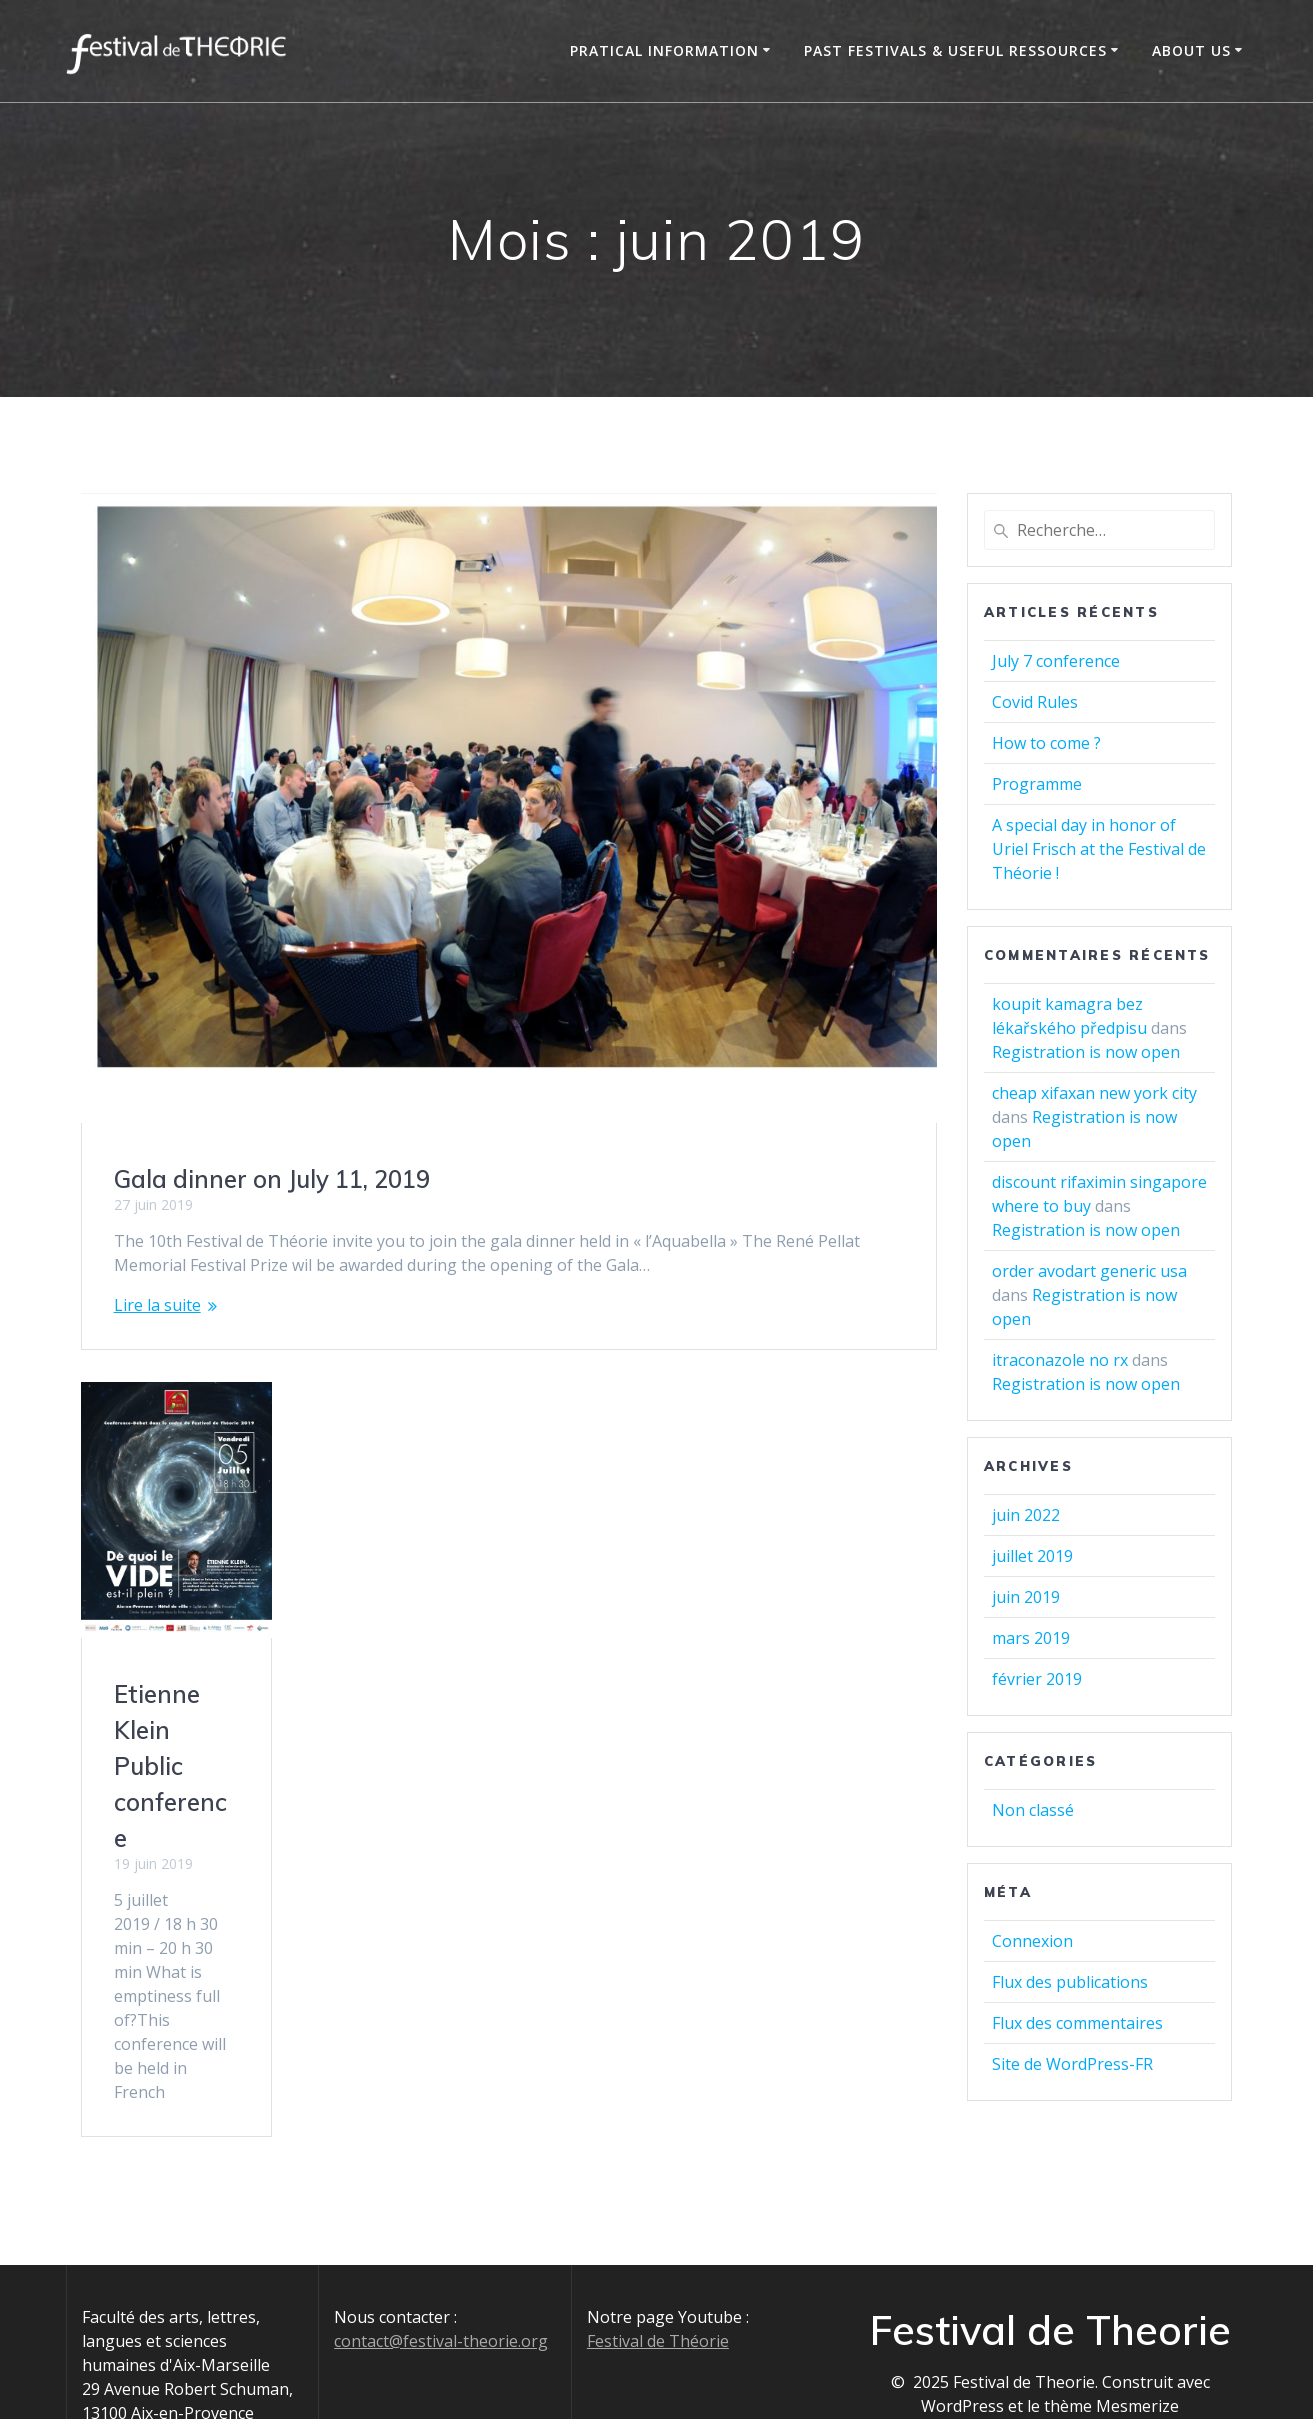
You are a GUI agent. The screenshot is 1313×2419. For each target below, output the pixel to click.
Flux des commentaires (1077, 2023)
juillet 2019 (1032, 1556)
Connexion (1032, 1941)
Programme (1037, 784)
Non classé (1033, 1810)
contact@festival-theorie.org (441, 2296)
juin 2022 (1026, 1515)
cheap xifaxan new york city (1094, 1093)
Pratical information (664, 50)
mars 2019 (1031, 1638)
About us (1191, 50)
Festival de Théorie (658, 2296)
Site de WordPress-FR (1072, 2064)
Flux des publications (1070, 1982)
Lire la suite (157, 1305)
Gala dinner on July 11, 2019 (272, 1179)
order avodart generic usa (1089, 1271)
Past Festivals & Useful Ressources (955, 50)
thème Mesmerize (1111, 2361)
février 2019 (1037, 1679)
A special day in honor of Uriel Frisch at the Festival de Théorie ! (1099, 849)
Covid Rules (1035, 702)
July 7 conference (1056, 661)
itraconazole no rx (1060, 1360)
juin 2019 (1026, 1597)
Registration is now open (1086, 1052)
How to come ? (1046, 743)
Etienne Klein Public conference (170, 1767)
